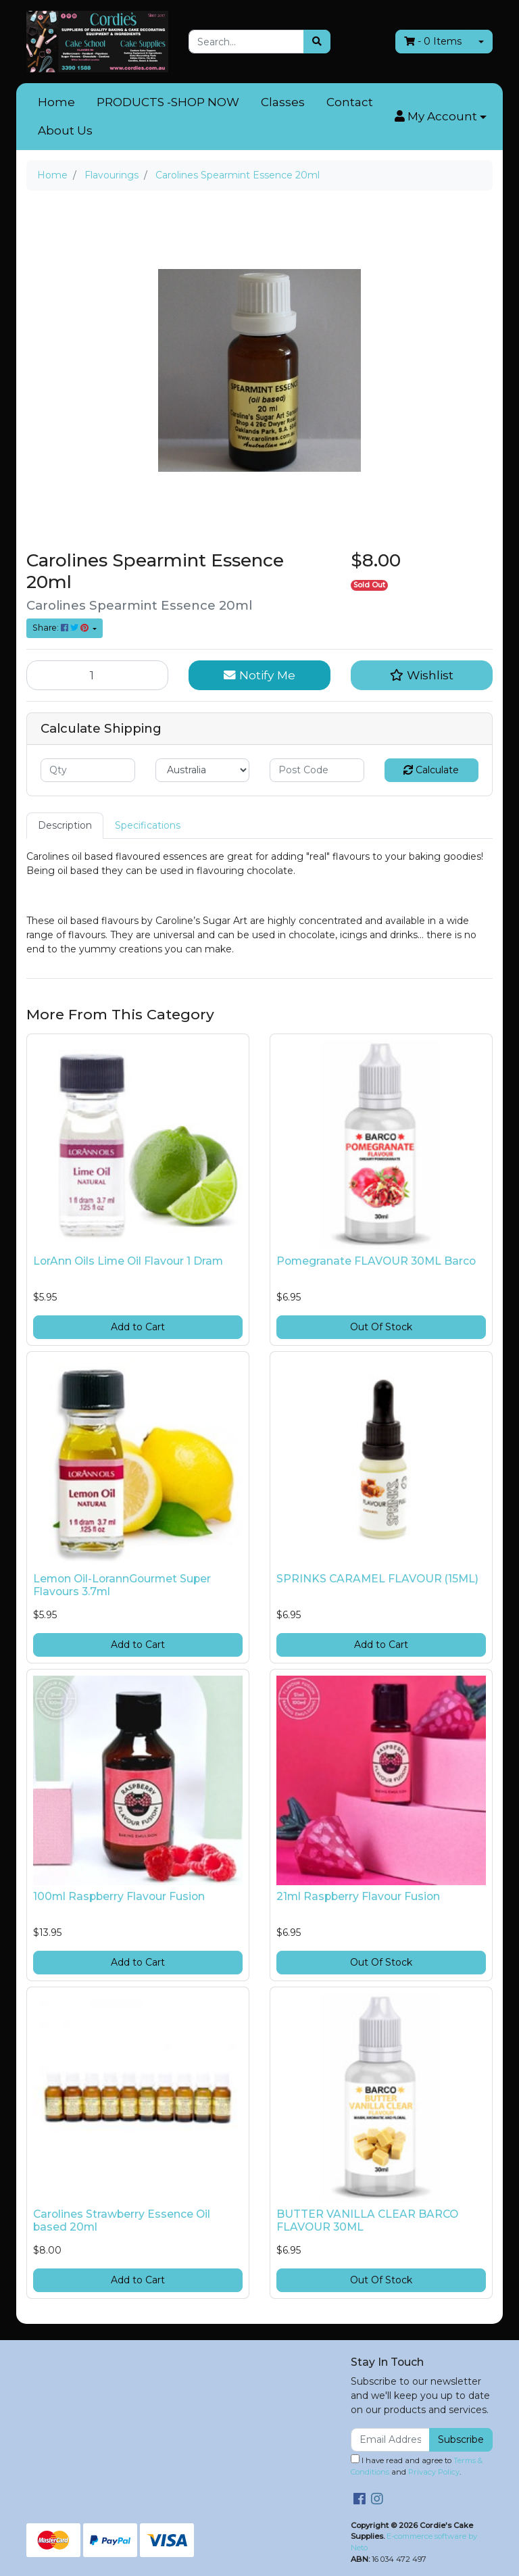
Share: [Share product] (61, 628)
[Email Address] (390, 2440)
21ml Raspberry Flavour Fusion (358, 1896)
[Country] (202, 770)
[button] (440, 117)
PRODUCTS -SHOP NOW (168, 102)
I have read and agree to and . (417, 2465)
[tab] (64, 825)
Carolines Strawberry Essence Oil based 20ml (121, 2220)
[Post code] (317, 770)
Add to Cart (138, 1327)
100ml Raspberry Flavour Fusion (119, 1896)
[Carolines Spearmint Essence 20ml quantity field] (97, 675)
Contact (349, 102)
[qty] (88, 770)
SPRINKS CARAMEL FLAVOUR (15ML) (377, 1578)
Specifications (147, 825)
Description (65, 825)
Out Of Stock (381, 1327)
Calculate (431, 770)
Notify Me (259, 675)
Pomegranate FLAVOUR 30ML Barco (376, 1261)
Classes (283, 102)
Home (56, 102)
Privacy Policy (434, 2472)
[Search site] (316, 41)
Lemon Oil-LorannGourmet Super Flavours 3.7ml (122, 1585)
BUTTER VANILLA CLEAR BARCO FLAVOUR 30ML (367, 2220)
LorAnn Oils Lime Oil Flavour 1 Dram (128, 1261)
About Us (65, 130)
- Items (433, 41)
